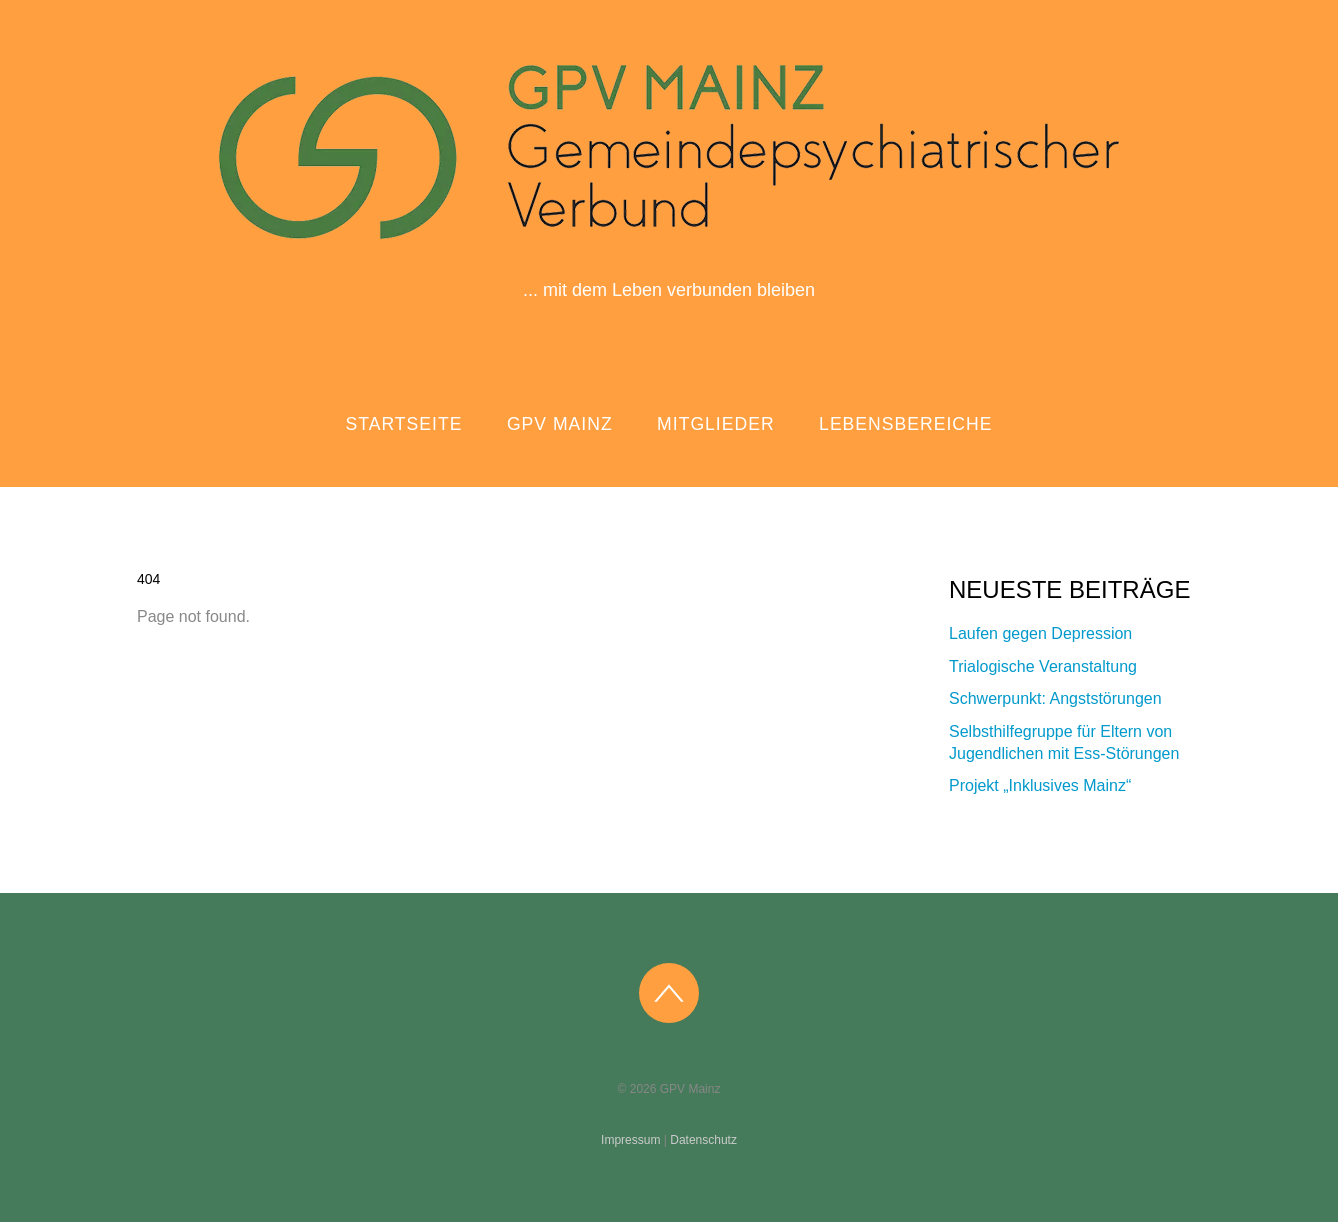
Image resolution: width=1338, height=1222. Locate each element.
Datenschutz (703, 1140)
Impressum (630, 1140)
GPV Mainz (560, 424)
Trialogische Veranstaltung (1043, 666)
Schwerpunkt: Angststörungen (1055, 698)
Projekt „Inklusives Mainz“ (1040, 785)
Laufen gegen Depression (1040, 633)
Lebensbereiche (905, 424)
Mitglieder (716, 424)
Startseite (404, 424)
